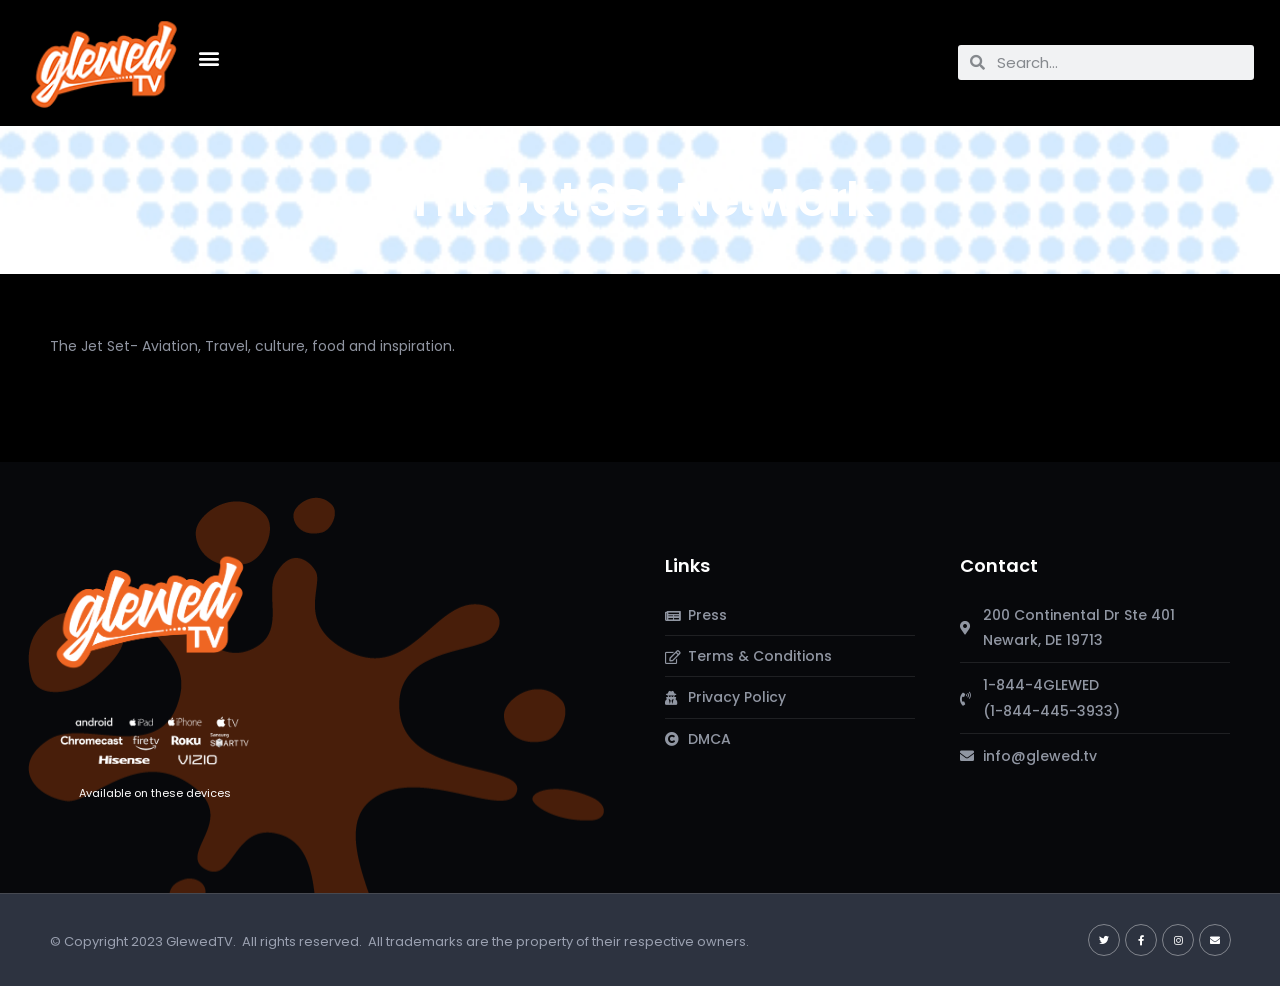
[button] (208, 57)
